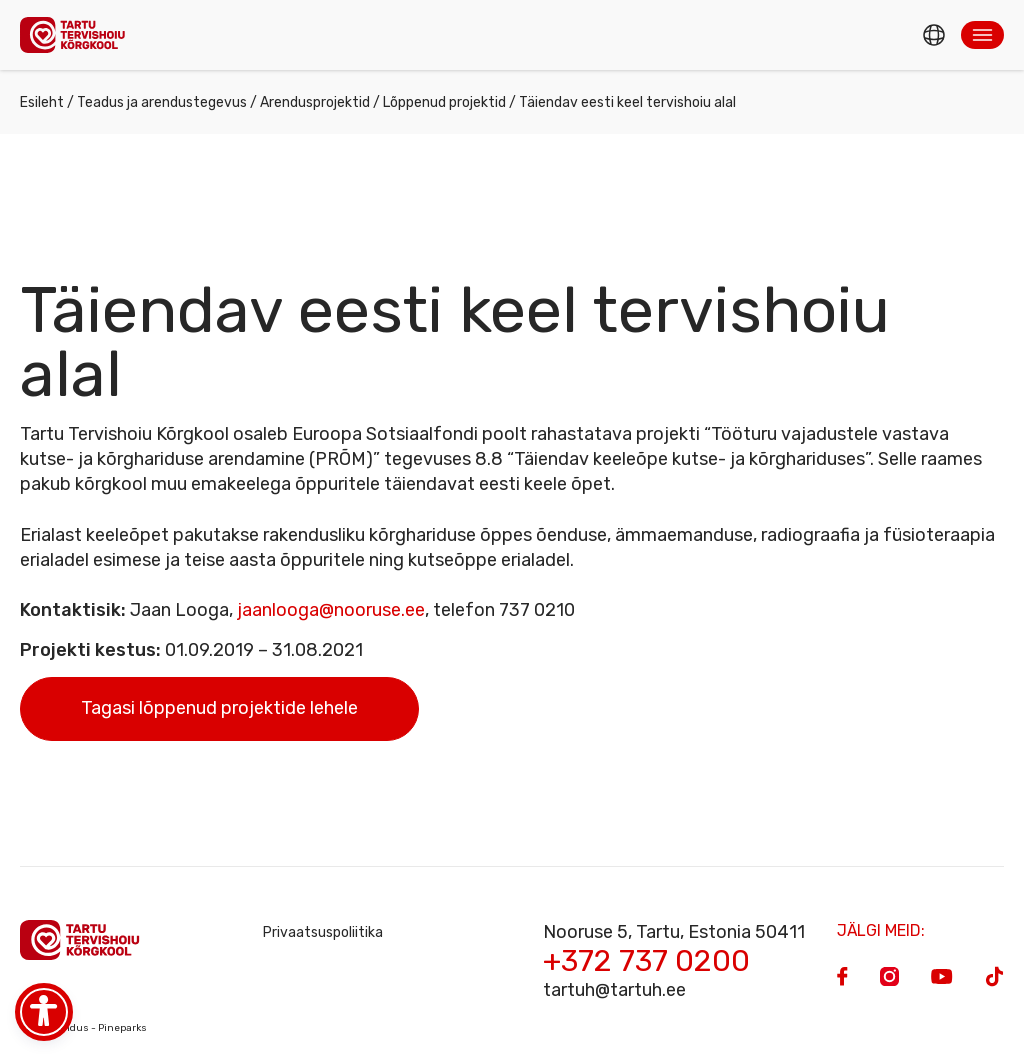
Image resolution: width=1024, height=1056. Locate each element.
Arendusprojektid (315, 102)
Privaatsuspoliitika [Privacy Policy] (323, 932)
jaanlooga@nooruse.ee (331, 610)
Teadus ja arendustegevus (162, 102)
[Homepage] (78, 34)
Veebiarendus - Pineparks (83, 1028)
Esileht (42, 102)
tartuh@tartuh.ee (614, 990)
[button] (982, 35)
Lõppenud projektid (444, 102)
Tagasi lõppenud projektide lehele (219, 708)
